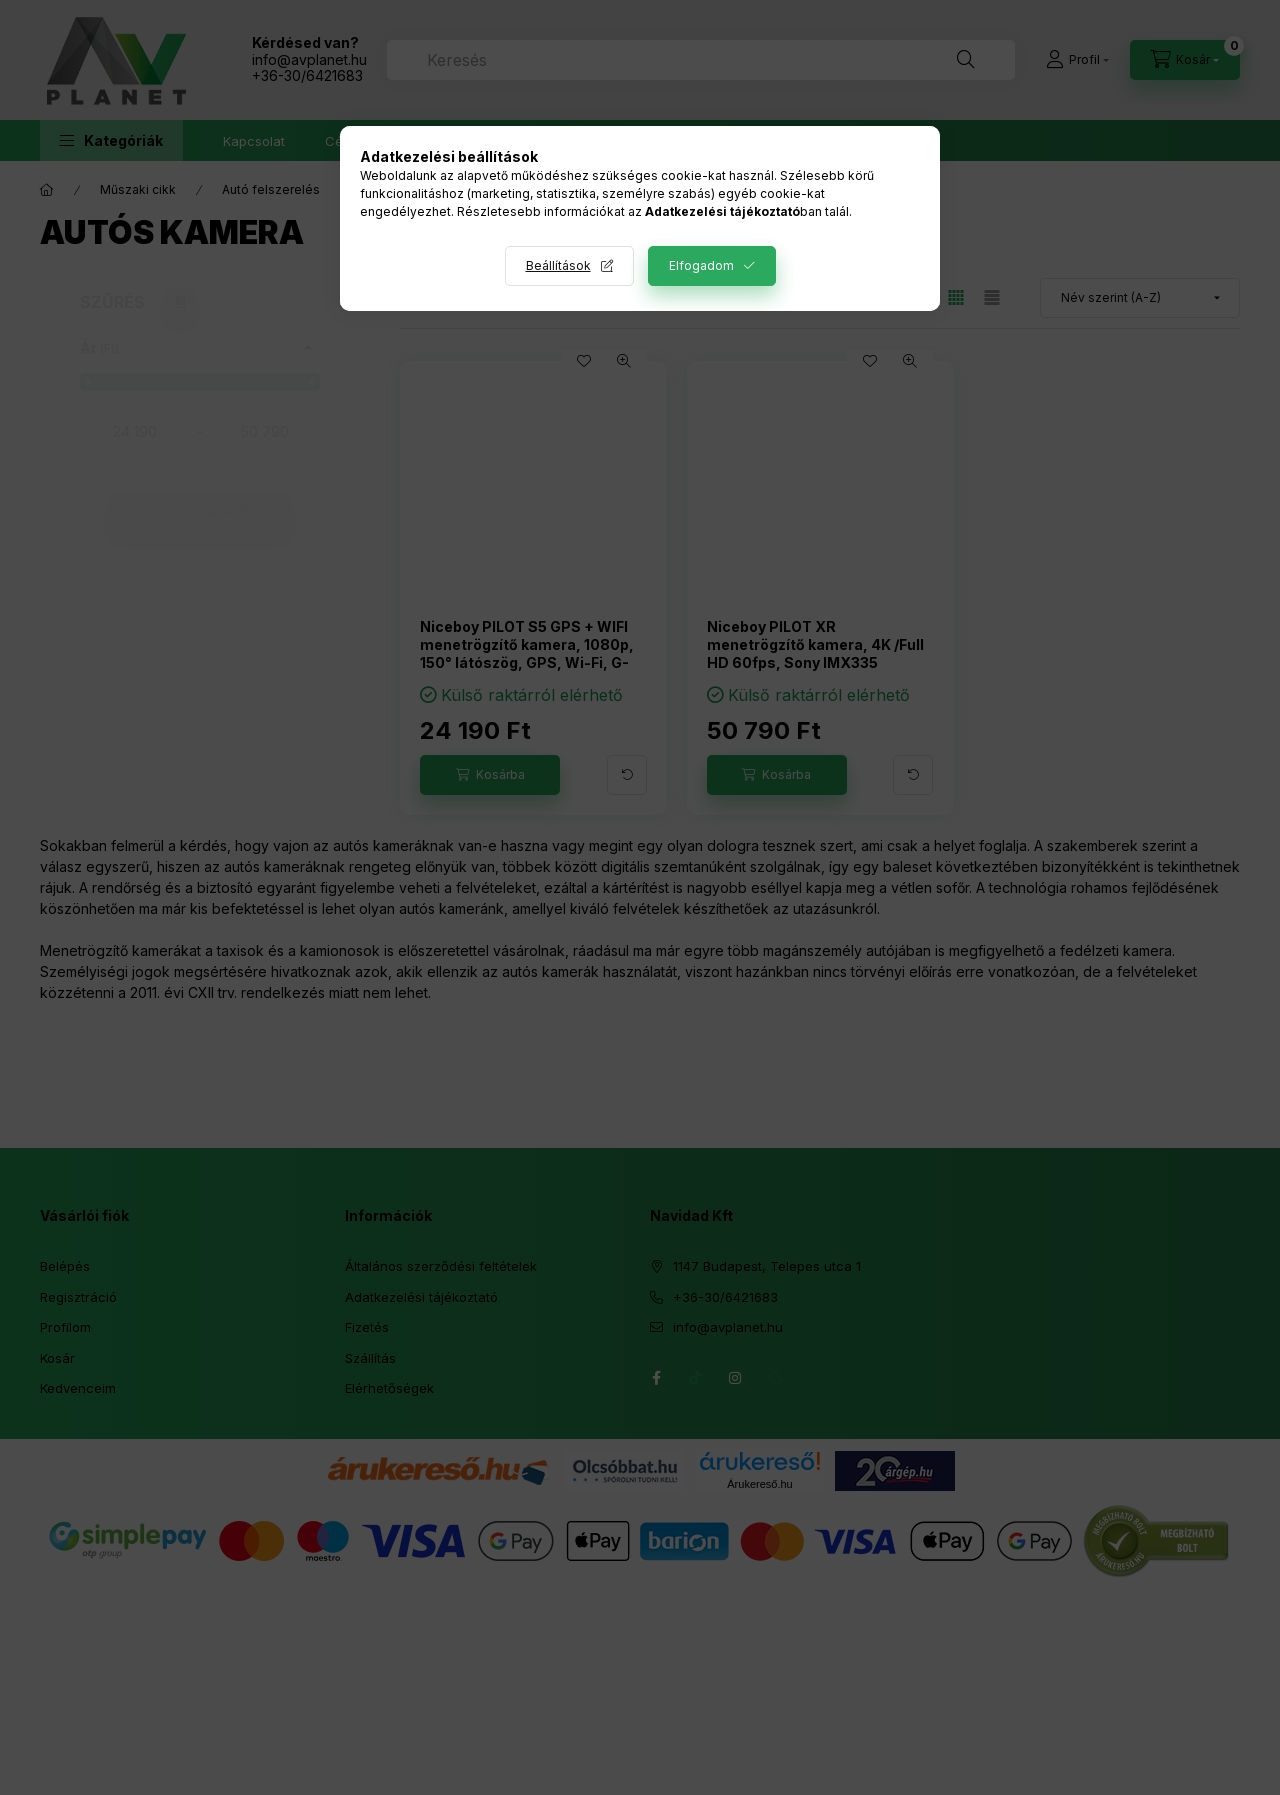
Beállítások (558, 265)
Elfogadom (701, 265)
